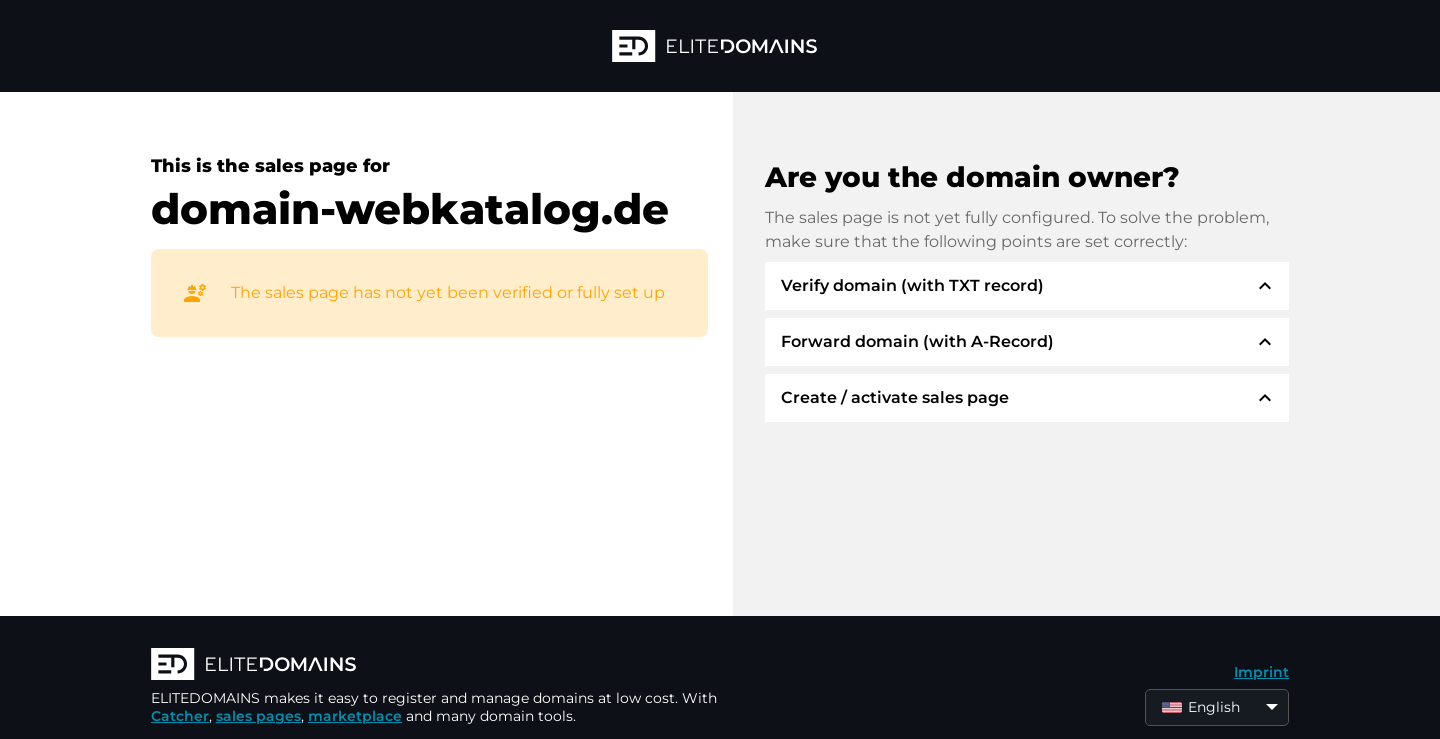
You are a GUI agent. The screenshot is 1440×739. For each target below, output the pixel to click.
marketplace (355, 716)
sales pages (258, 716)
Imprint (1261, 672)
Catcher (180, 716)
